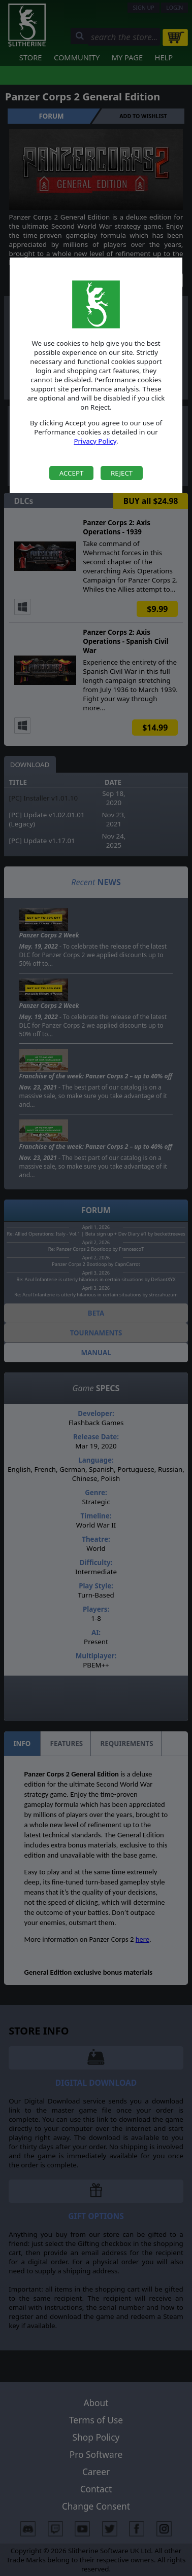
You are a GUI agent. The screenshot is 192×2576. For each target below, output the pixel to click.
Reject (122, 473)
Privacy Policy (95, 441)
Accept (71, 473)
